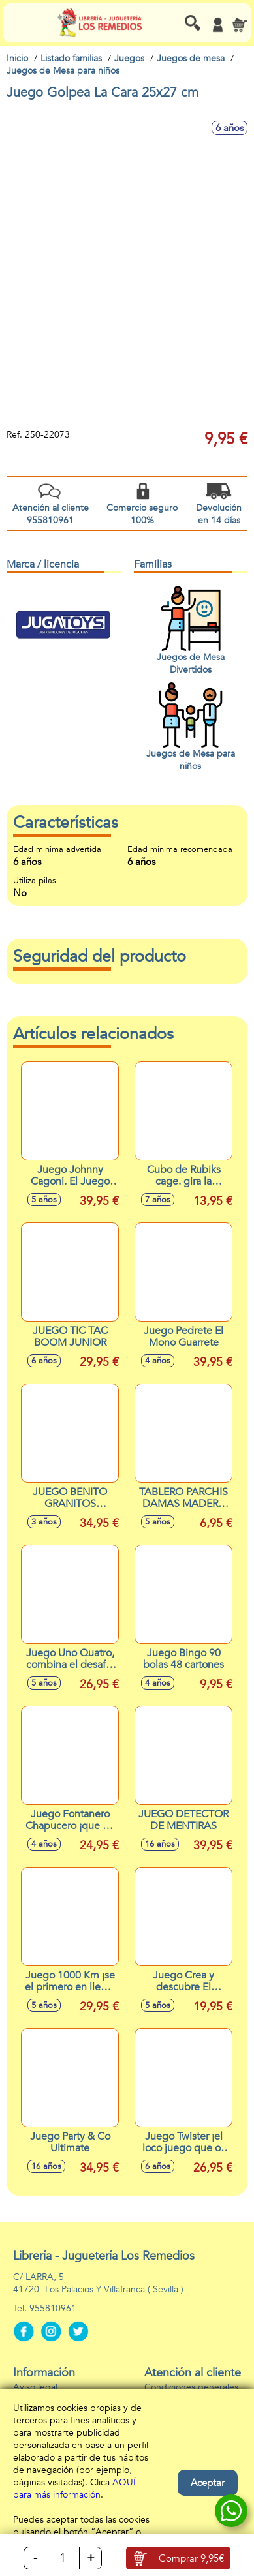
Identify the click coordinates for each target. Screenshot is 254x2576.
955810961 (52, 2308)
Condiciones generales (191, 2387)
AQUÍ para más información (74, 2488)
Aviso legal (35, 2387)
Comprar (191, 2558)
